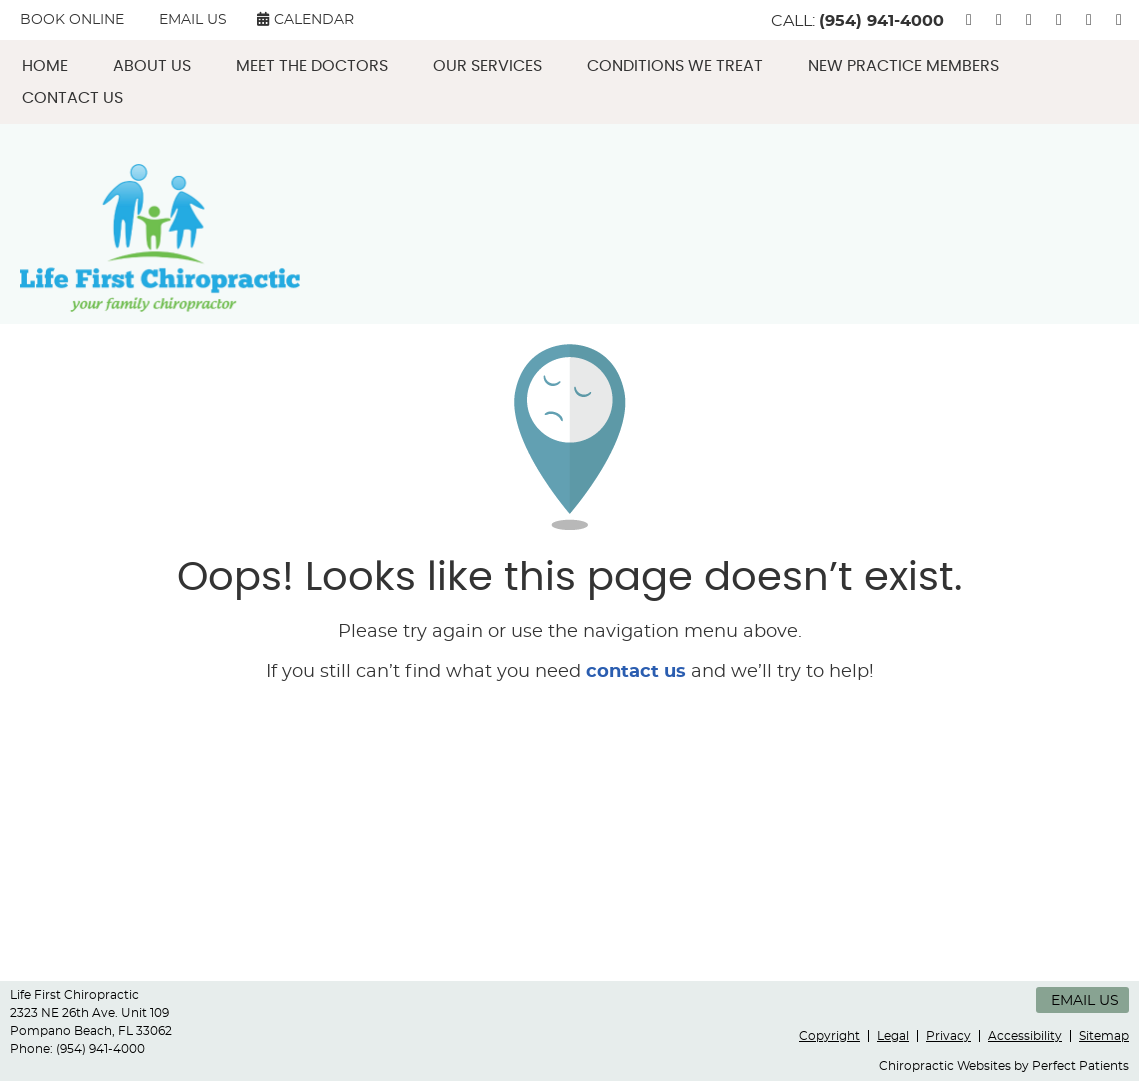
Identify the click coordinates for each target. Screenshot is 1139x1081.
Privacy (948, 1036)
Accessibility (1025, 1036)
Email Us (193, 20)
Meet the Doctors (312, 66)
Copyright (829, 1036)
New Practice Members (903, 66)
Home (45, 66)
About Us (152, 66)
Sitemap (1104, 1036)
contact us (636, 672)
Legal (893, 1036)
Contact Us (72, 98)
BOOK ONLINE (72, 20)
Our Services (487, 66)
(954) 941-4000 (881, 21)
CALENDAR (305, 19)
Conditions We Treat (675, 66)
